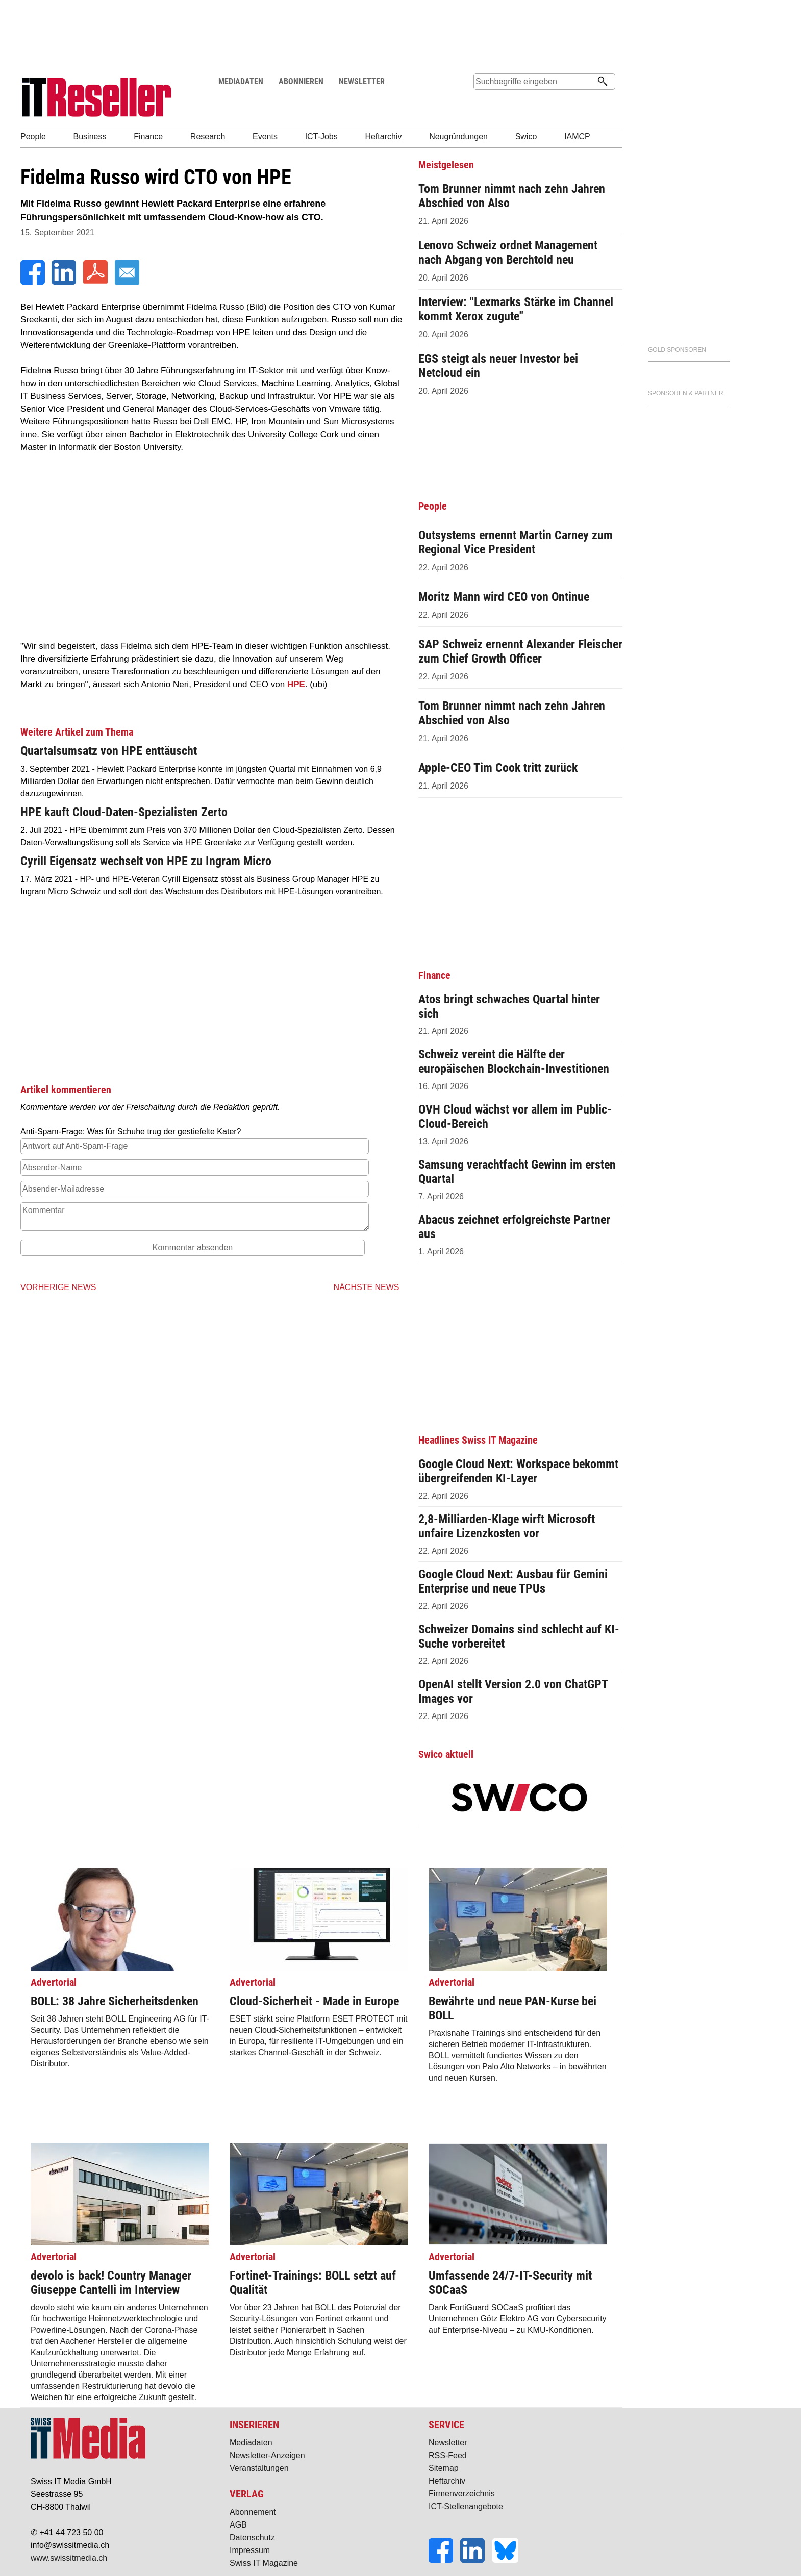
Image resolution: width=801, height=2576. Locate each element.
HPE (296, 684)
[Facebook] (33, 281)
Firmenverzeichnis (462, 2493)
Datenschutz (252, 2537)
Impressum (250, 2550)
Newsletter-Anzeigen (267, 2455)
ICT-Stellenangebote (466, 2506)
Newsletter (448, 2442)
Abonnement (253, 2512)
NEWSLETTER (362, 81)
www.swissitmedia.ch (69, 2558)
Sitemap (444, 2468)
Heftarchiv (447, 2481)
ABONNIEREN (301, 81)
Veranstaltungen (259, 2468)
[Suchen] (602, 82)
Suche (480, 100)
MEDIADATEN (240, 81)
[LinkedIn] (65, 281)
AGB (238, 2524)
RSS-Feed (448, 2455)
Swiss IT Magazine (264, 2563)
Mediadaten (251, 2442)
